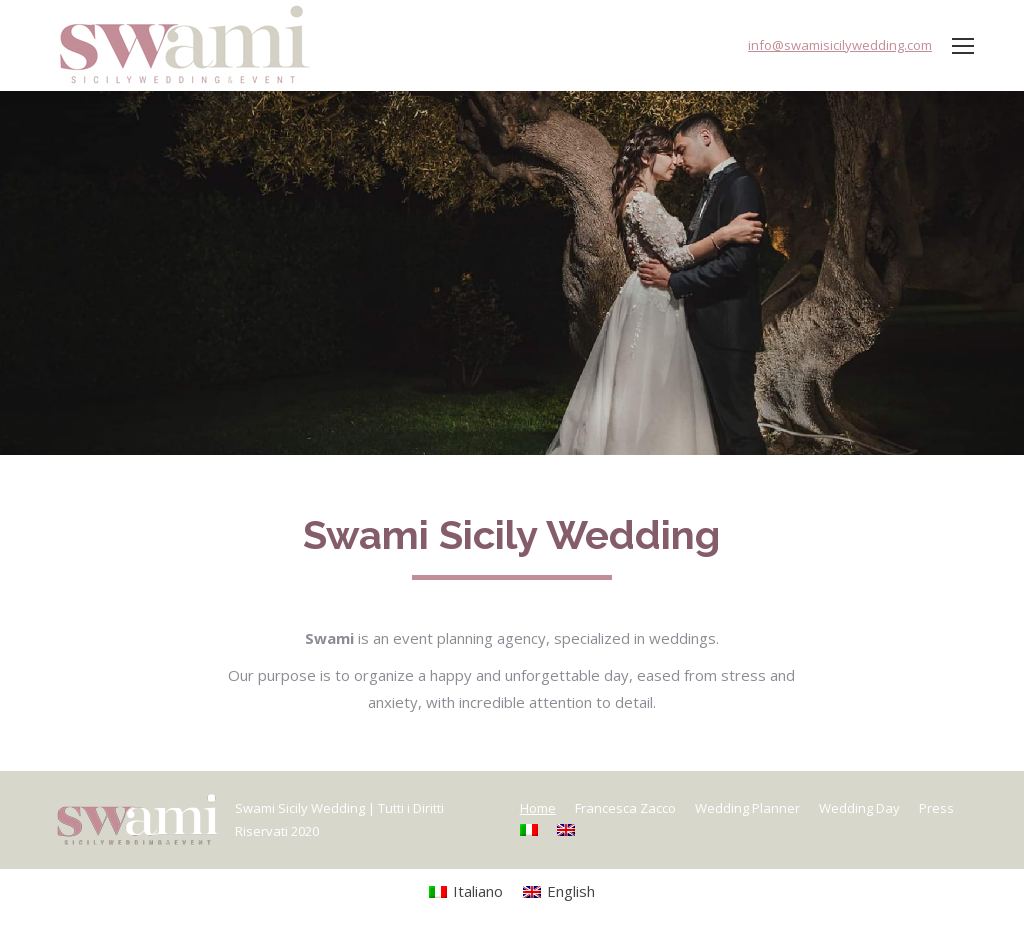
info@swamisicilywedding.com (840, 45)
